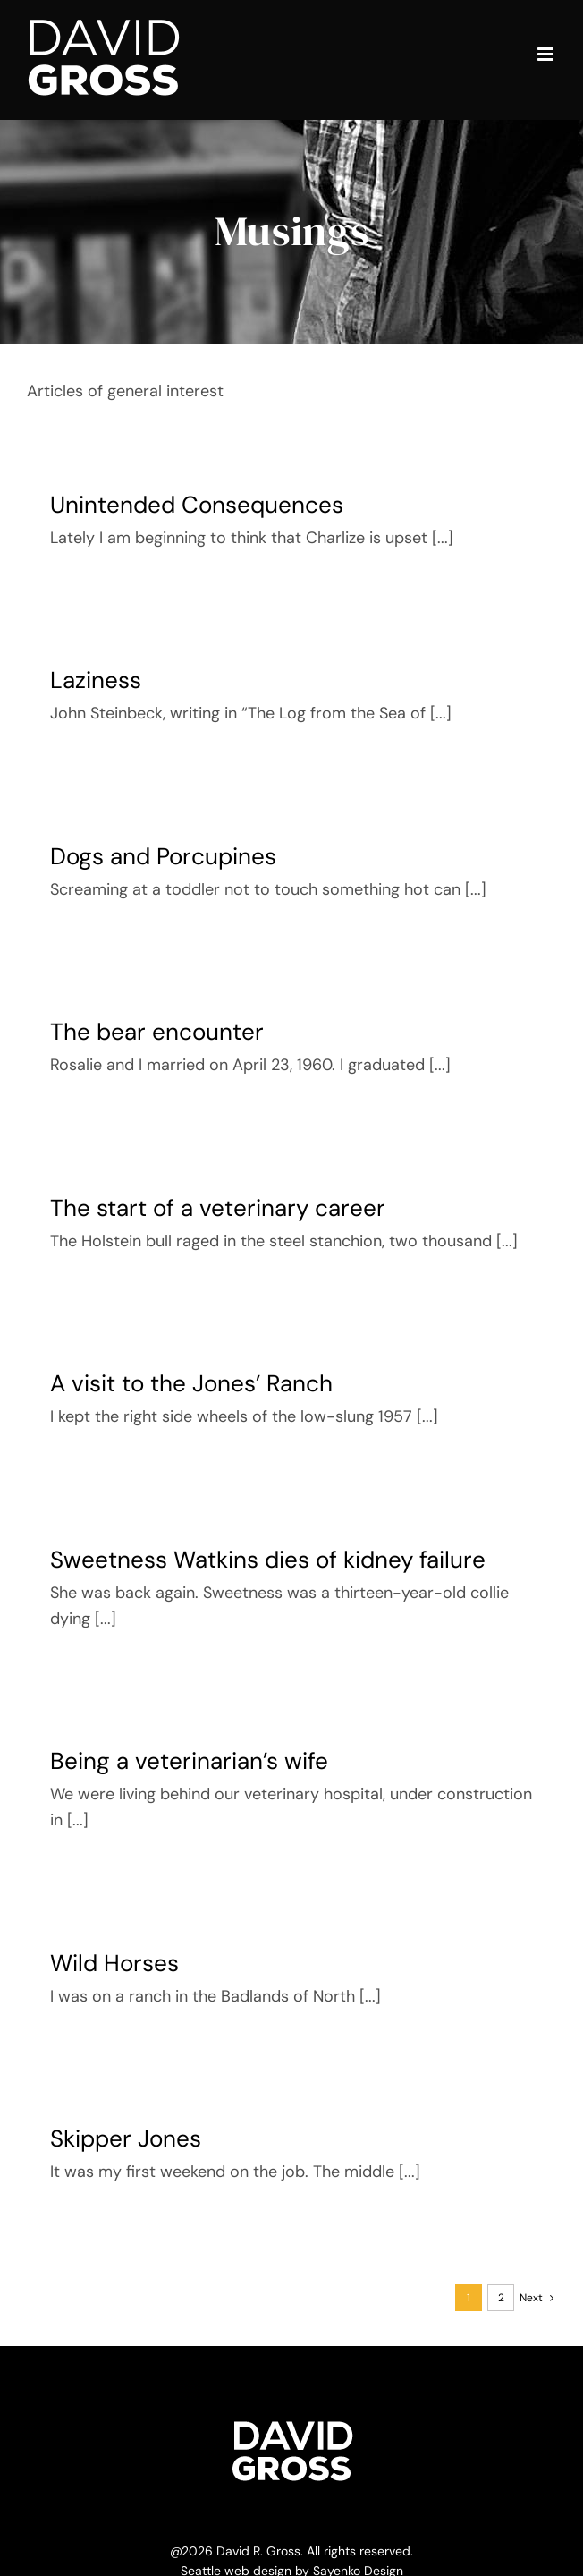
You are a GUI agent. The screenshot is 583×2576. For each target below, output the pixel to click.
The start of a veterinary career (217, 1208)
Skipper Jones (125, 2138)
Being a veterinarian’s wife (189, 1761)
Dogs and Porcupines (163, 856)
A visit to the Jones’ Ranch (191, 1383)
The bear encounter (157, 1031)
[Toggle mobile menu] (546, 54)
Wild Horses (114, 1963)
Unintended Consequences (196, 504)
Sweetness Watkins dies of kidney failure (268, 1559)
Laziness (95, 680)
